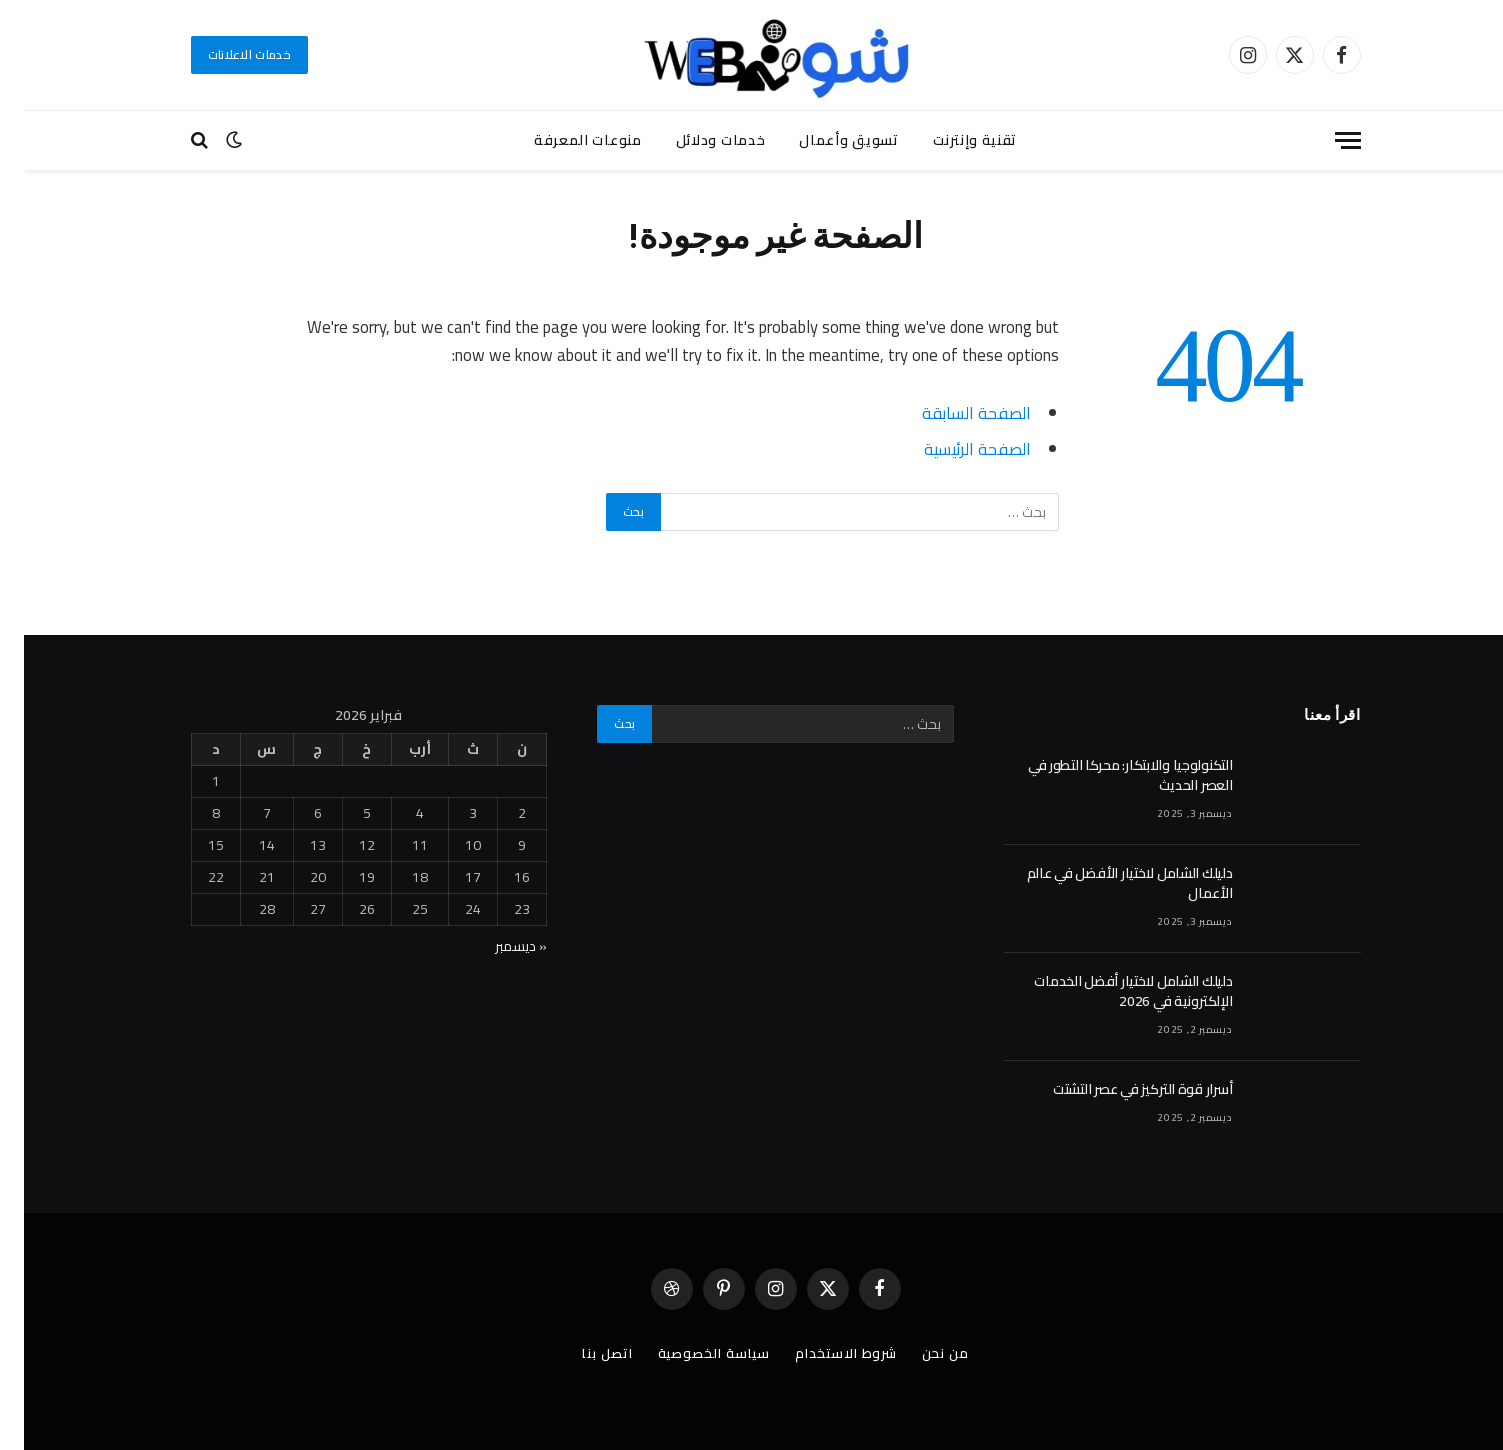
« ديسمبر (497, 946)
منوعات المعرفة (564, 140)
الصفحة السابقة (952, 412)
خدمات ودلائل (697, 140)
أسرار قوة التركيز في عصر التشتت (1118, 1089)
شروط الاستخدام (822, 1353)
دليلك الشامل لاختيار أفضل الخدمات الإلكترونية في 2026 (1109, 991)
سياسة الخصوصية (690, 1353)
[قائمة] (1324, 140)
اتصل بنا (583, 1353)
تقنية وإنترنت (951, 140)
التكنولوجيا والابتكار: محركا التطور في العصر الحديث (1106, 775)
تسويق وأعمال (824, 140)
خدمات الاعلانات (226, 54)
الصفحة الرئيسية (953, 448)
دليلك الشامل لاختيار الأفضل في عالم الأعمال (1106, 883)
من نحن (921, 1353)
